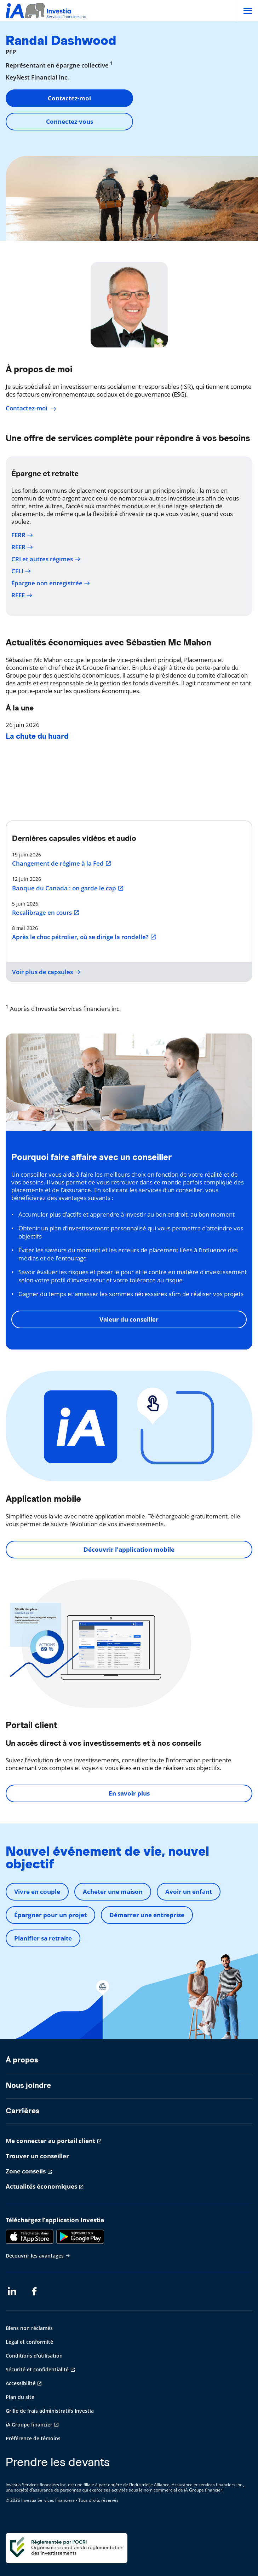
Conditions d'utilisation (34, 2355)
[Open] (247, 10)
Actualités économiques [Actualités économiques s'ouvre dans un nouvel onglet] (41, 2186)
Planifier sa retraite (43, 1938)
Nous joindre (28, 2085)
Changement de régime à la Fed (61, 863)
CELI (21, 571)
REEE (22, 595)
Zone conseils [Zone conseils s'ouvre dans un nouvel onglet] (26, 2171)
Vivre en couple (37, 1891)
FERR (22, 535)
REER (22, 547)
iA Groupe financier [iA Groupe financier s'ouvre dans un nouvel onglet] (29, 2424)
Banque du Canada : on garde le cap (68, 888)
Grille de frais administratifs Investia (50, 2410)
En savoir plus (129, 1793)
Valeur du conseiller (129, 1319)
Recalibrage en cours (46, 913)
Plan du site (20, 2397)
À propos (22, 2059)
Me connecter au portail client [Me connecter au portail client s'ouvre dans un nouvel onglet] (50, 2140)
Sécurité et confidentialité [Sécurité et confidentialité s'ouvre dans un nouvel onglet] (37, 2369)
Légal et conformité (29, 2341)
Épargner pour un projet (50, 1915)
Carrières (23, 2110)
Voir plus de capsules (46, 972)
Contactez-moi (69, 98)
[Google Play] (80, 2237)
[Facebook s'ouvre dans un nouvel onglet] (36, 2291)
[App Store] (29, 2237)
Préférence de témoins (33, 2438)
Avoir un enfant (188, 1891)
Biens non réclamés (29, 2328)
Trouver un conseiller (37, 2156)
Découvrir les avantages (38, 2255)
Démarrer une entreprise (146, 1915)
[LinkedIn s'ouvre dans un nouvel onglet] (12, 2291)
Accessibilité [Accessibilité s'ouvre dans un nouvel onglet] (20, 2383)
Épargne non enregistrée (50, 583)
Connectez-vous (69, 121)
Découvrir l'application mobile (129, 1549)
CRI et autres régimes (46, 559)
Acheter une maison (113, 1891)
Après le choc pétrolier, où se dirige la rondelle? (84, 937)
